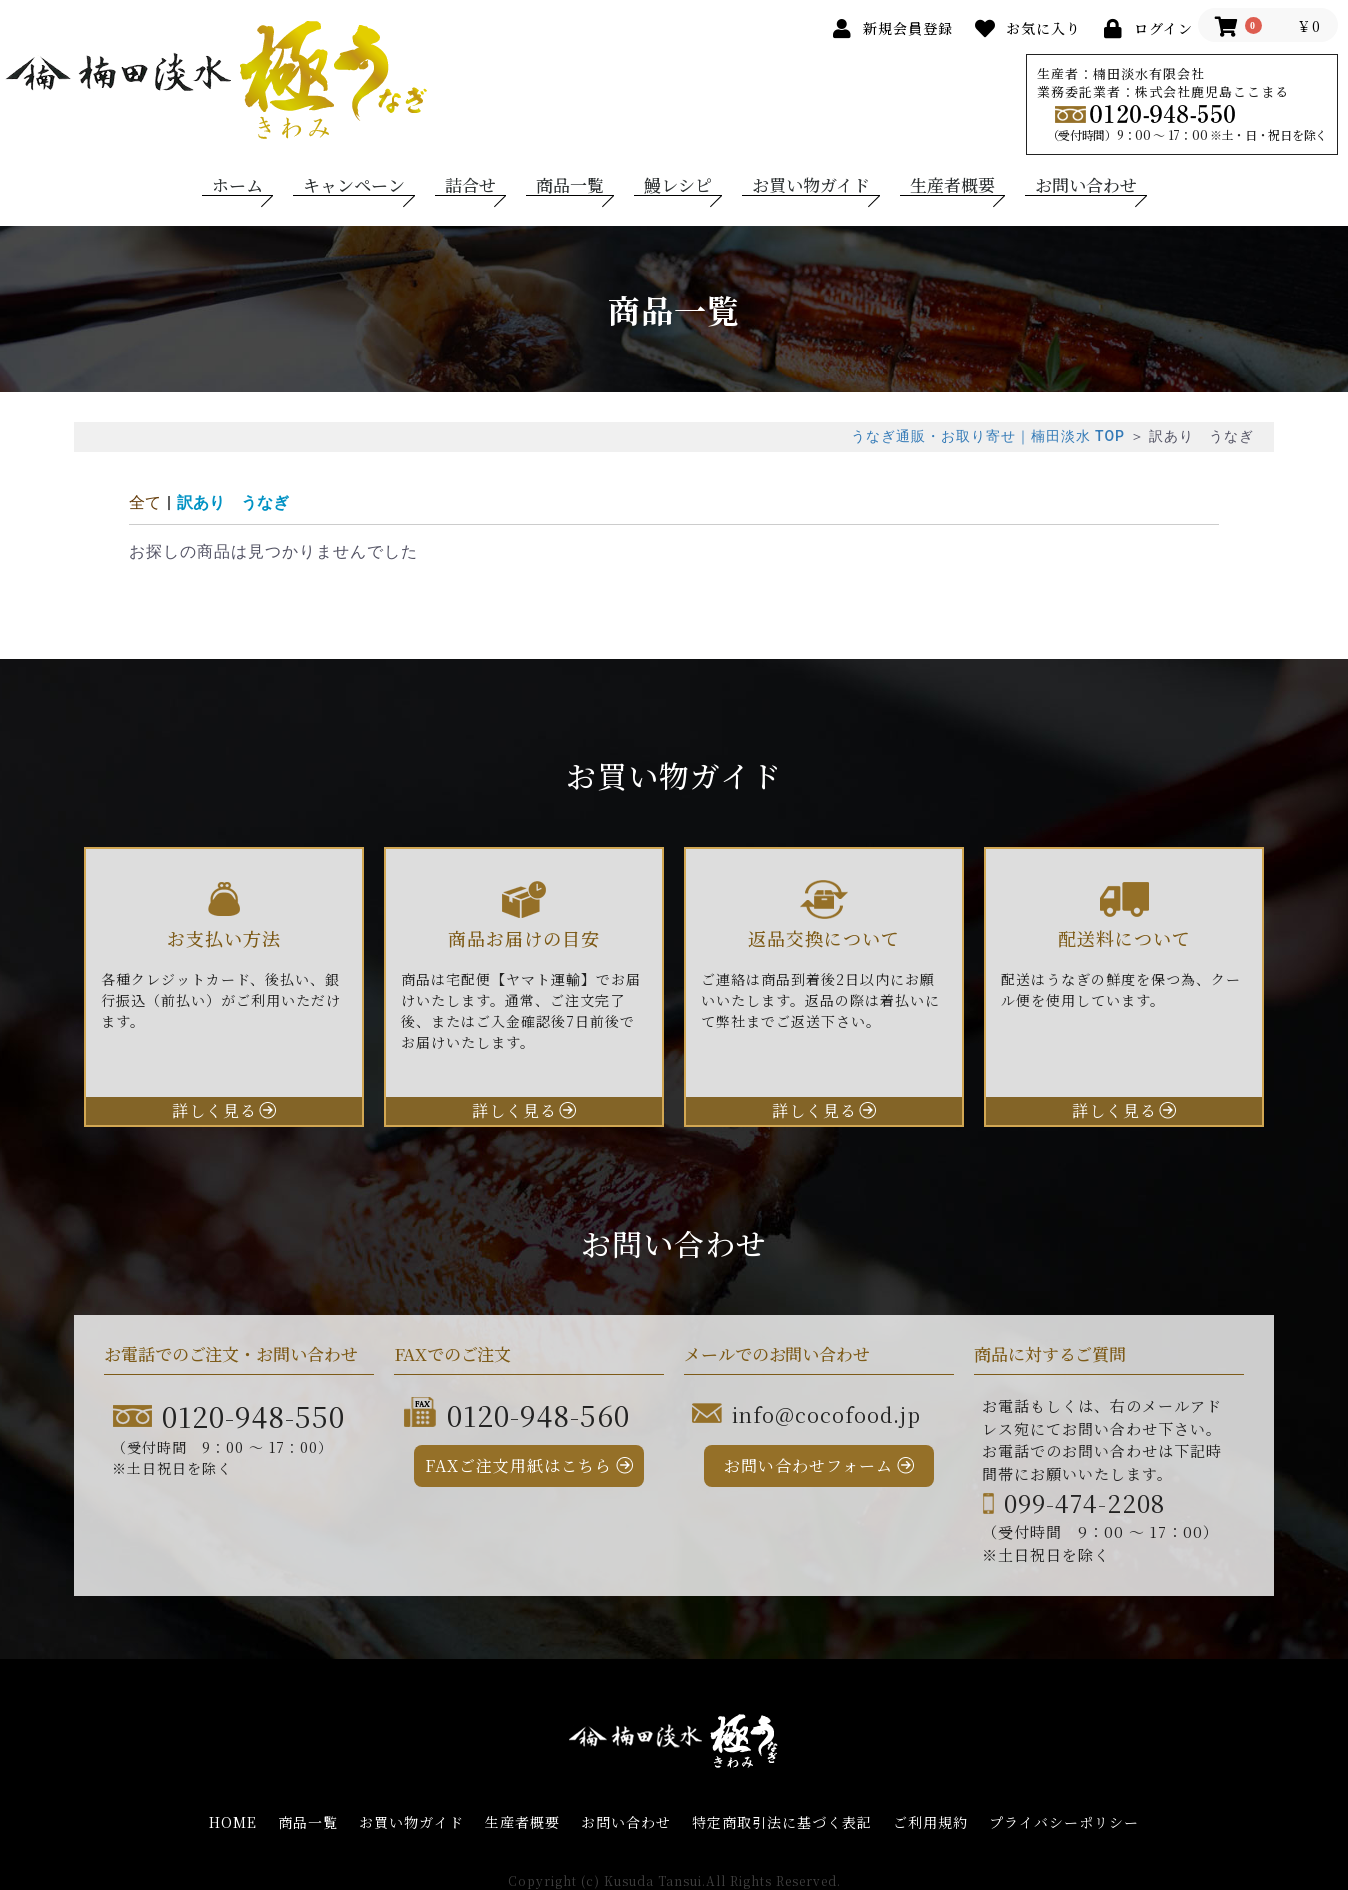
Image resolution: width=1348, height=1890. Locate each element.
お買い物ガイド (811, 185)
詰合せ (470, 185)
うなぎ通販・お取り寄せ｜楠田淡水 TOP (988, 436)
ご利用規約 (930, 1822)
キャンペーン (354, 185)
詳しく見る (214, 1110)
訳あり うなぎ (233, 502)
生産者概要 (952, 185)
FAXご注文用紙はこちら (518, 1465)
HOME (233, 1822)
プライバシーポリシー (1064, 1822)
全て (145, 502)
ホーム (237, 185)
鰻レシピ (678, 185)
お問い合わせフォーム (808, 1465)
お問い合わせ (1086, 185)
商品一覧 (570, 185)
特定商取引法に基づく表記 (782, 1822)
